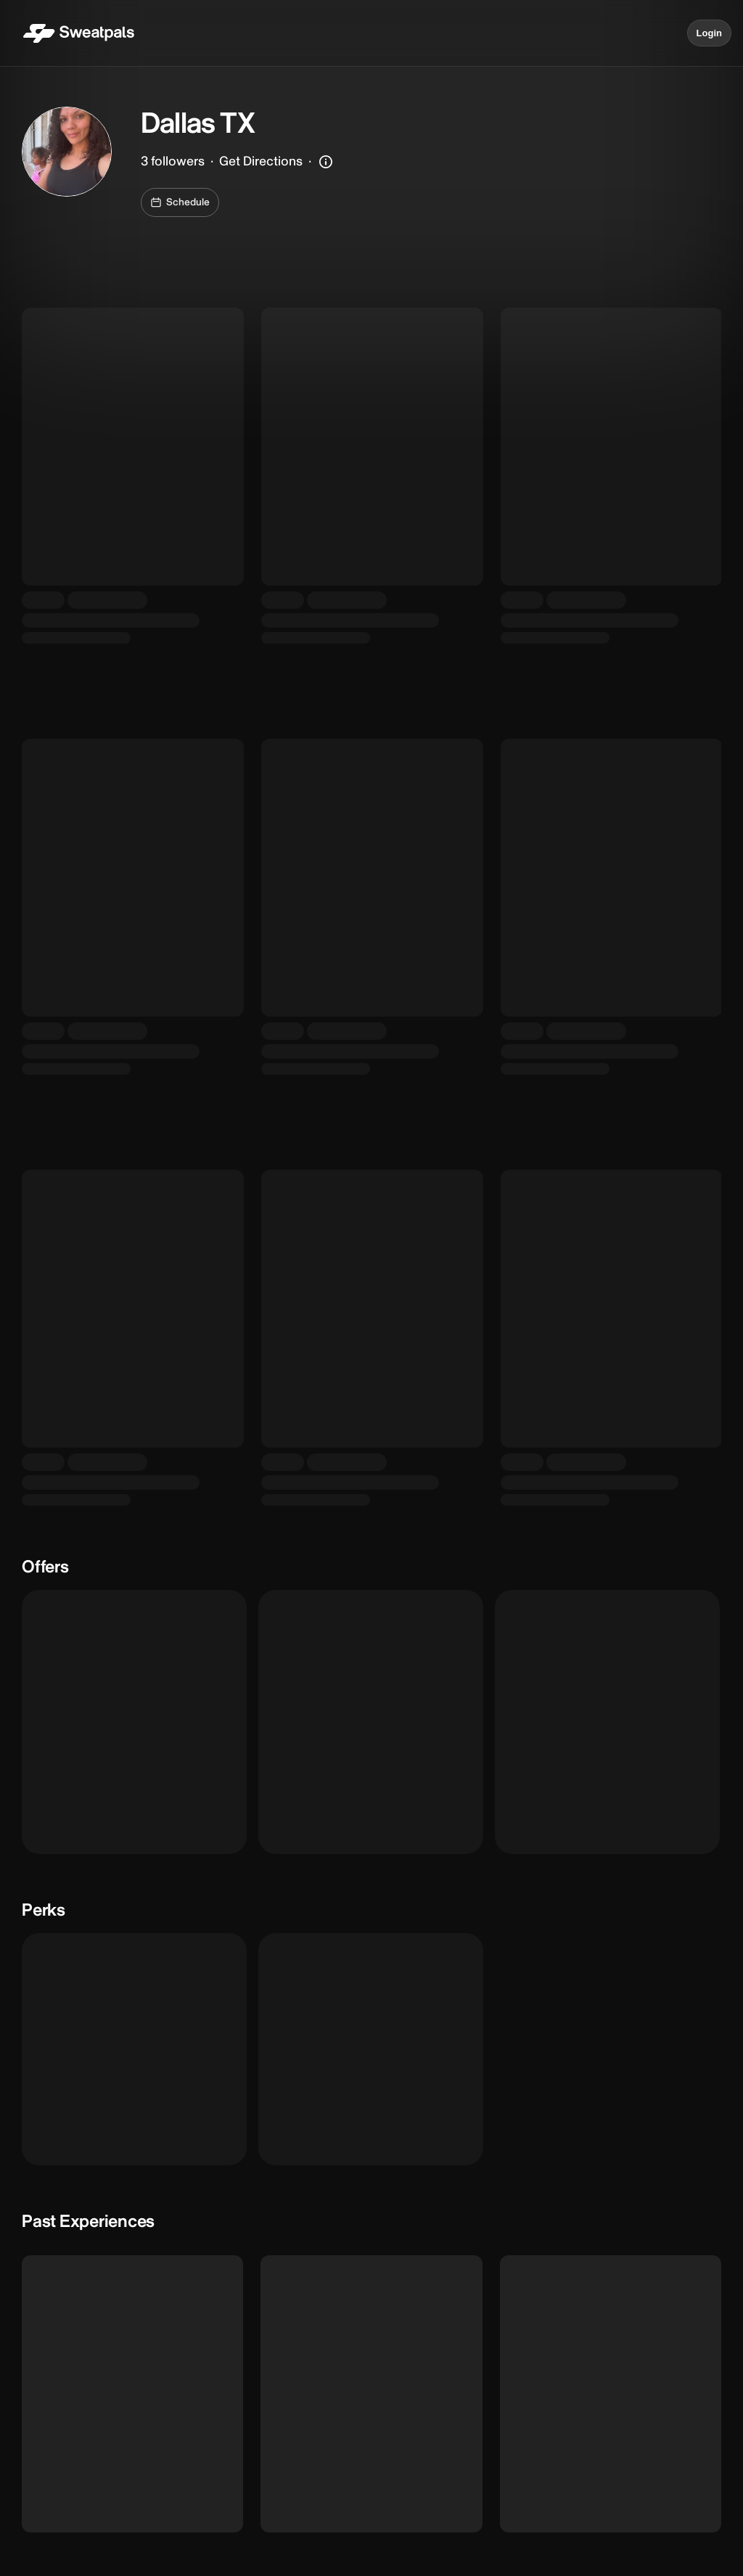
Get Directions (261, 161)
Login (709, 33)
